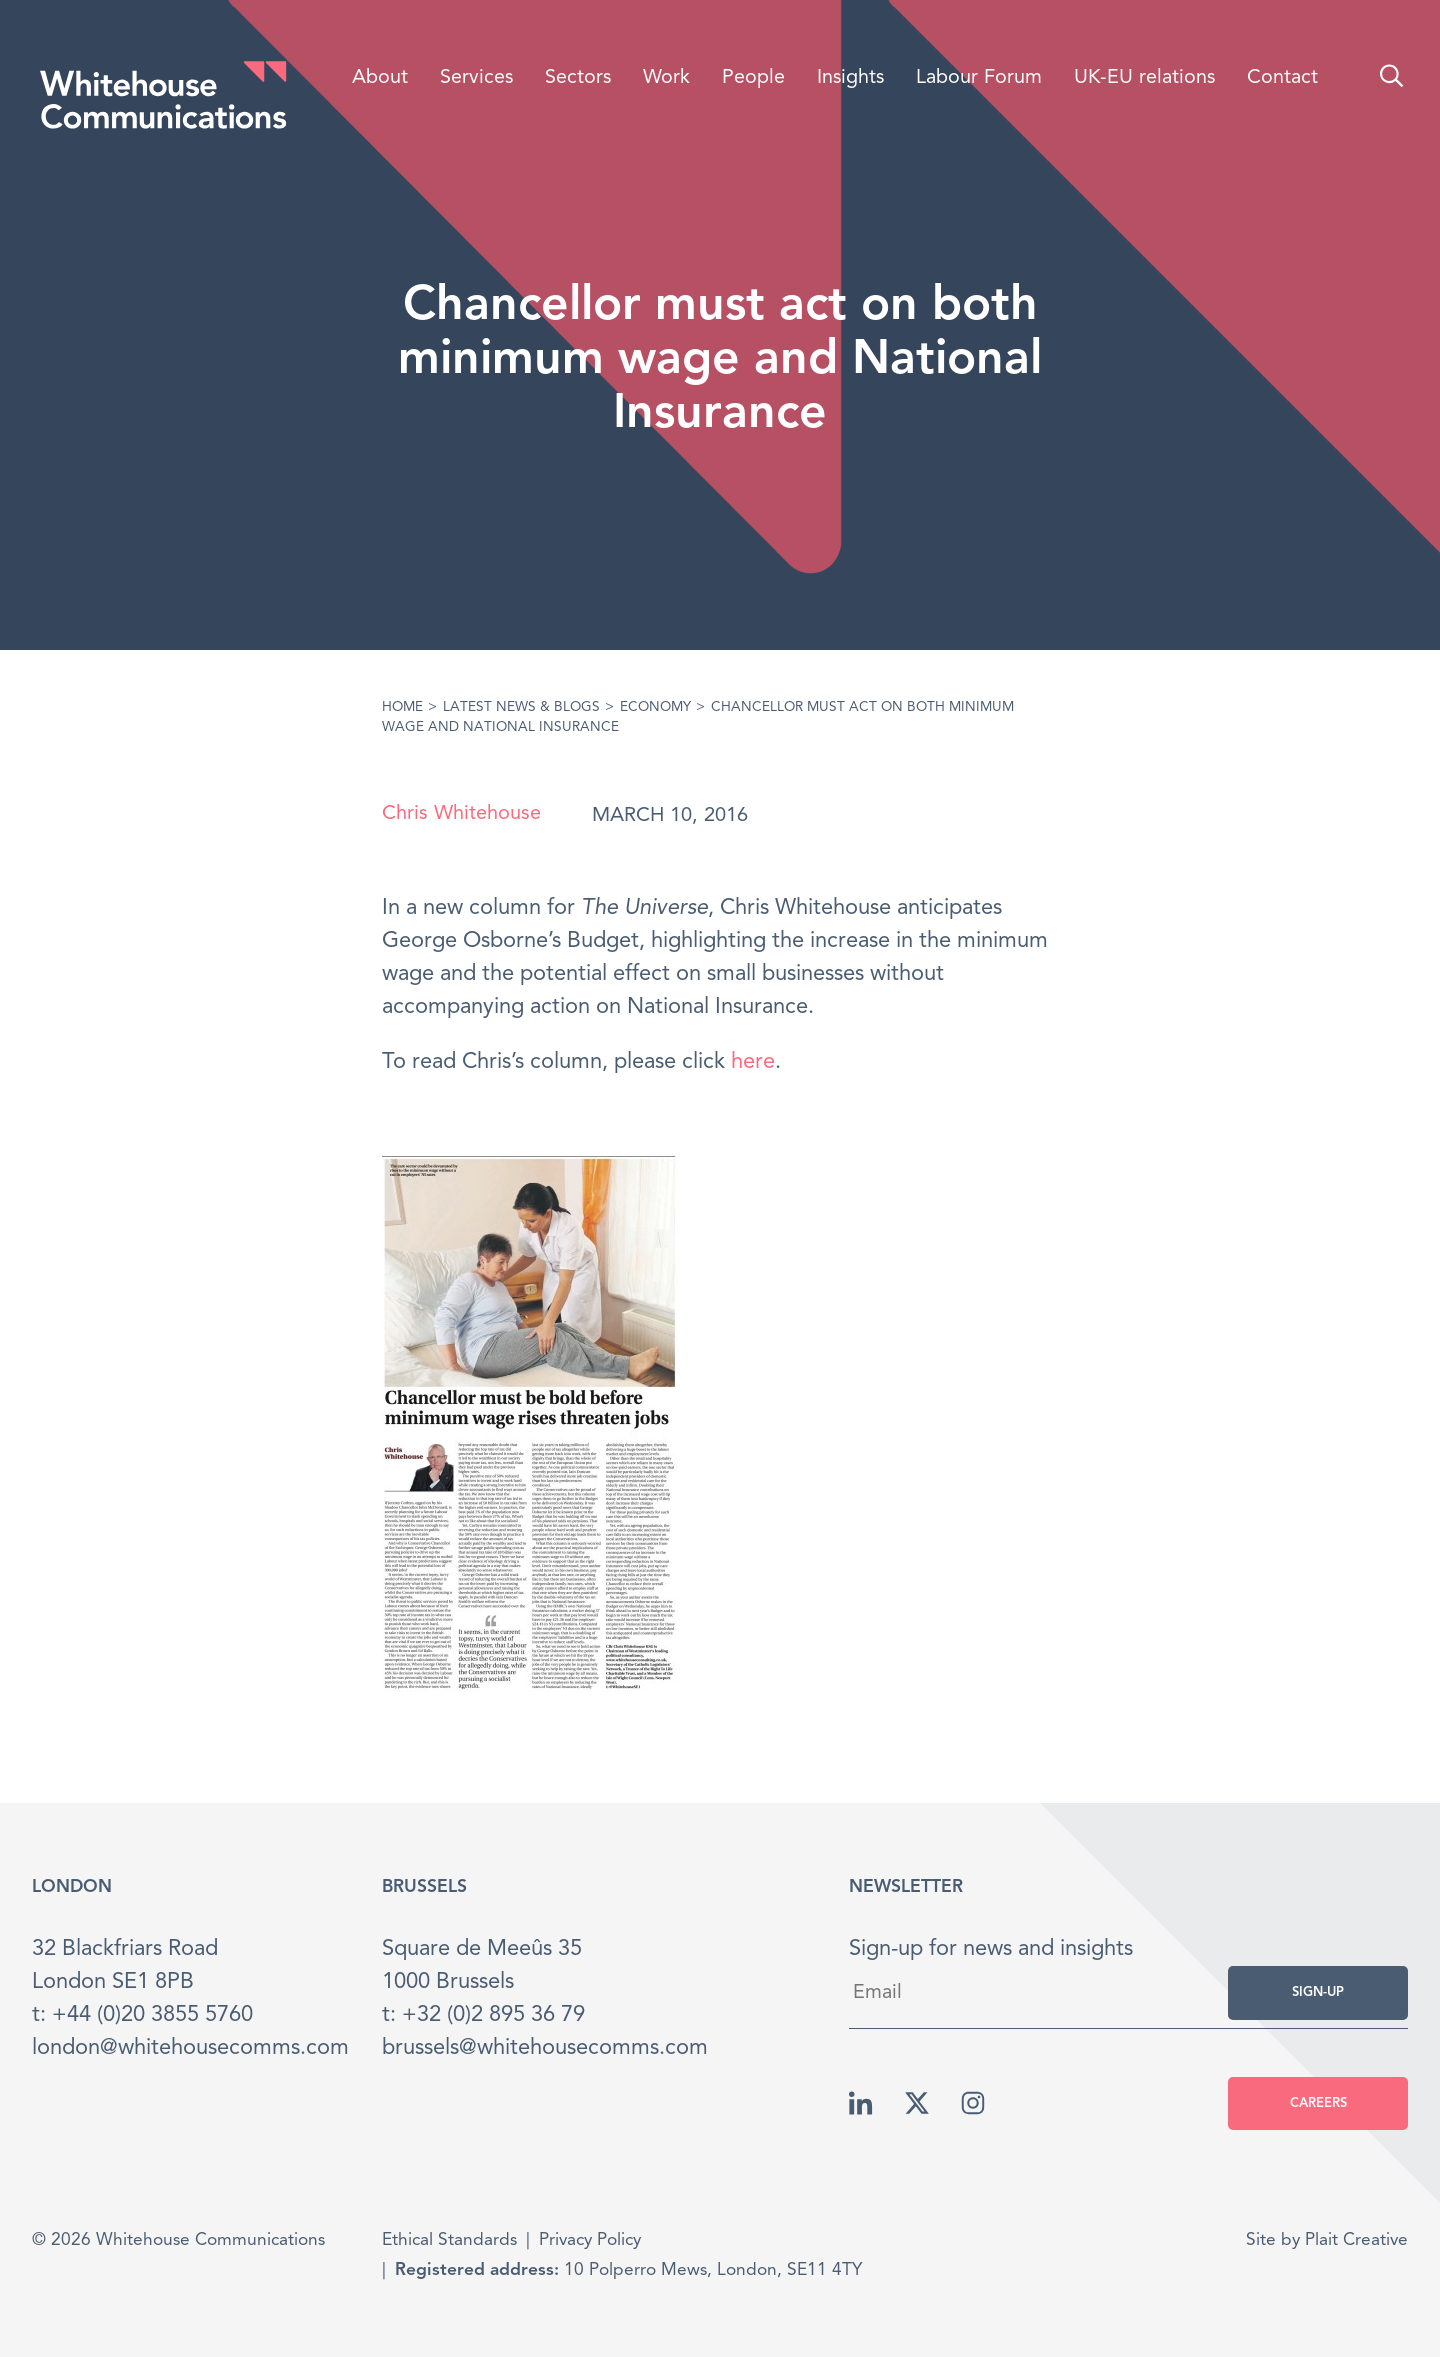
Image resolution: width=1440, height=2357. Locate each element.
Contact (1282, 78)
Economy (655, 707)
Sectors (578, 78)
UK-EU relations (1144, 78)
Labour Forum (979, 78)
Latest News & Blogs (521, 707)
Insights (850, 78)
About (380, 78)
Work (666, 78)
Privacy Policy (590, 2240)
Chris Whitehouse (461, 814)
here (753, 1062)
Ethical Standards (449, 2240)
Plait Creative (1356, 2240)
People (753, 78)
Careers (1318, 2103)
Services (476, 78)
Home (402, 707)
